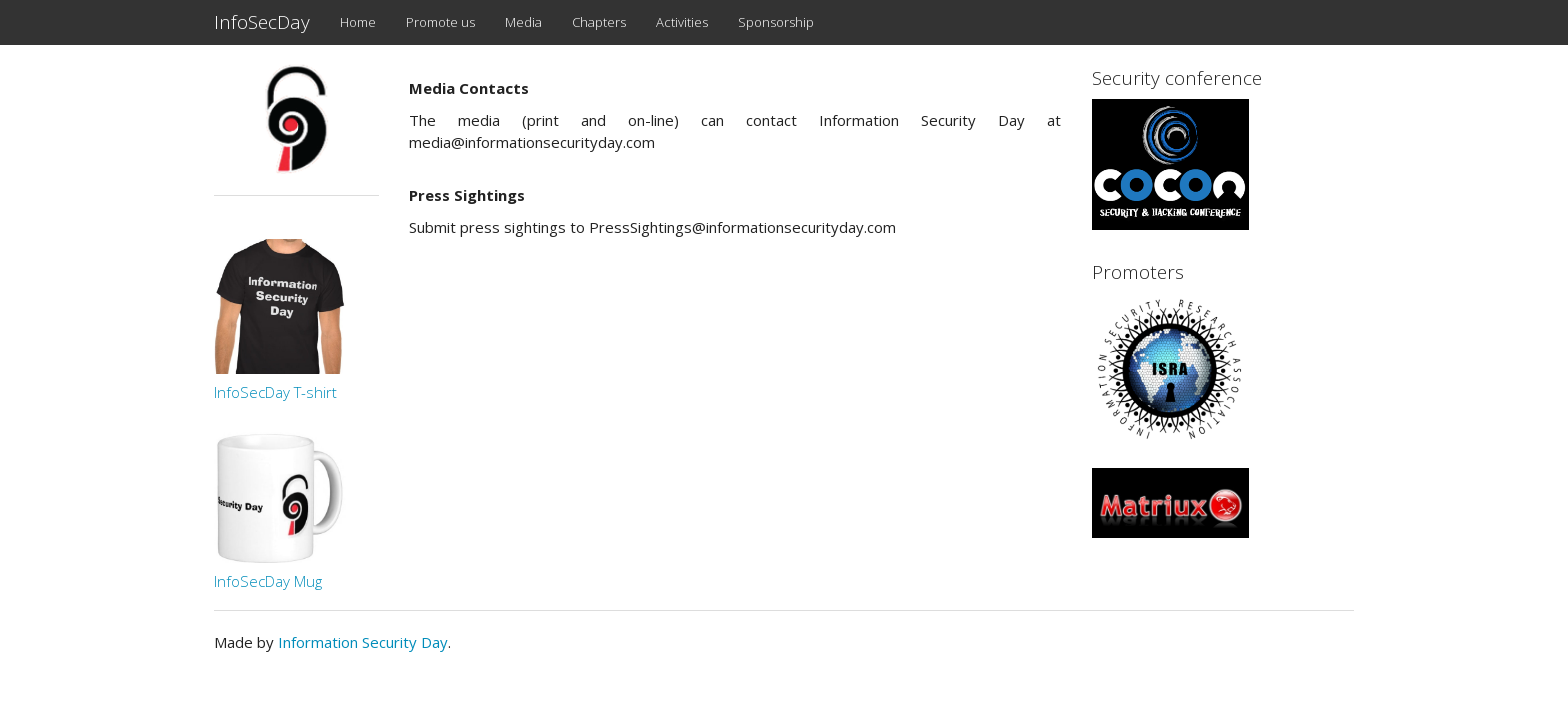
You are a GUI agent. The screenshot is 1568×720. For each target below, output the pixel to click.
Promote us (440, 22)
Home (358, 22)
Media (523, 22)
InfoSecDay (262, 22)
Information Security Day (363, 642)
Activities (682, 22)
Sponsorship (776, 22)
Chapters (599, 22)
